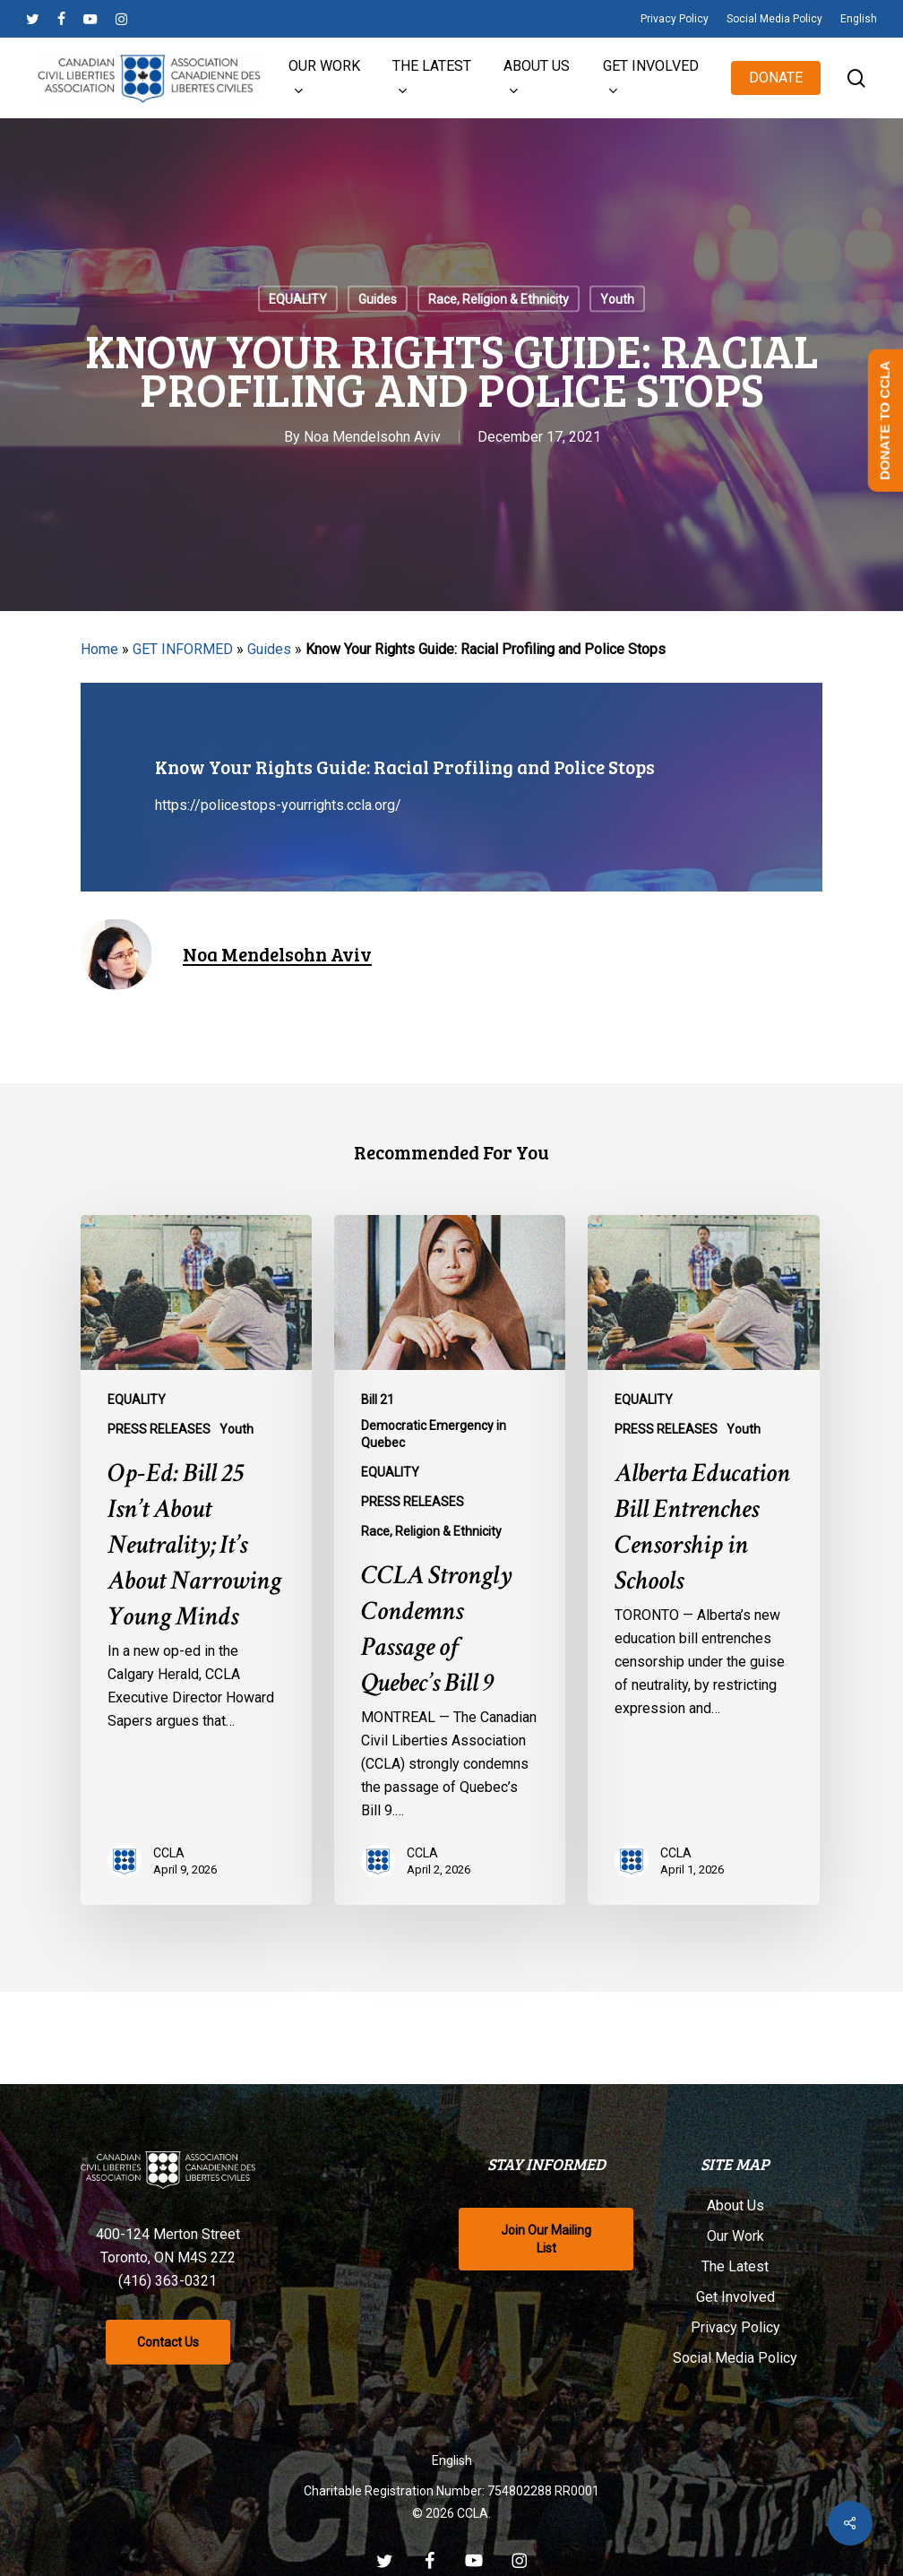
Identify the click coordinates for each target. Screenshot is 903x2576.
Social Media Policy (735, 2358)
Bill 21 (377, 1399)
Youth (617, 299)
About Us (735, 2206)
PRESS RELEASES (159, 1429)
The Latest (735, 2267)
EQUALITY (298, 299)
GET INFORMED (183, 649)
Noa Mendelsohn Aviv (372, 436)
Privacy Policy (735, 2328)
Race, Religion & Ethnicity (498, 299)
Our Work (735, 2236)
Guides (377, 299)
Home (99, 649)
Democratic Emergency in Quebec (433, 1434)
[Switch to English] (452, 2461)
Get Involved (735, 2297)
